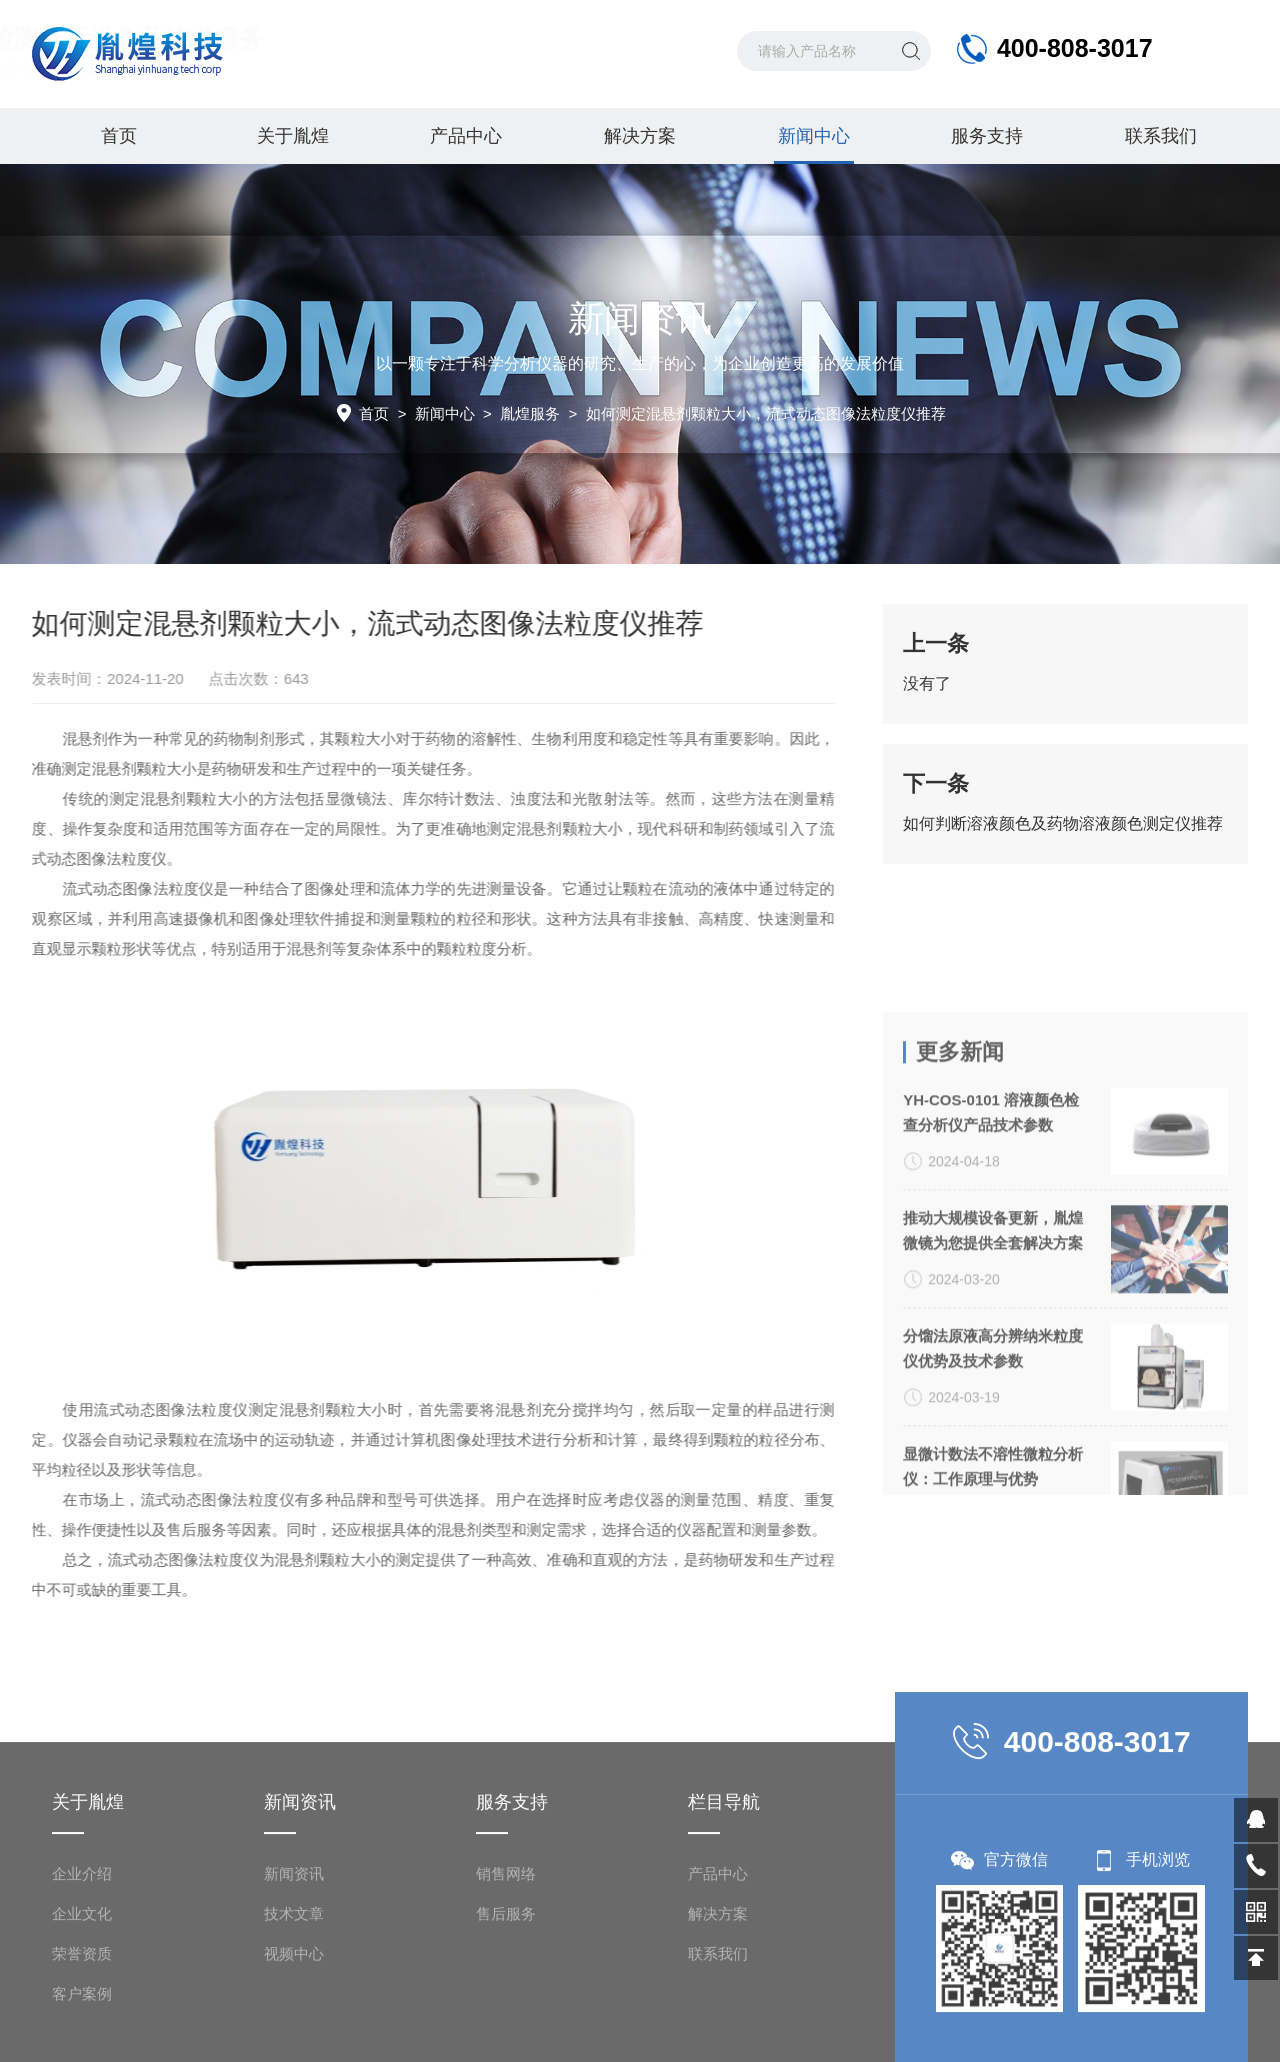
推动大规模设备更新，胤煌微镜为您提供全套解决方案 (993, 1428)
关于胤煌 (293, 136)
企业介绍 (82, 2022)
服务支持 (987, 136)
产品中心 (466, 136)
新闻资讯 (294, 2022)
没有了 (927, 691)
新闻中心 (814, 145)
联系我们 (1161, 136)
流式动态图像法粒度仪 (114, 888)
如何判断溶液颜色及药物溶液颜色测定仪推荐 (1063, 831)
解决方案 (640, 136)
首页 (119, 136)
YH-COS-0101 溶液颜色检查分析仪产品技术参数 (991, 1310)
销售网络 (506, 2022)
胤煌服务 (530, 413)
